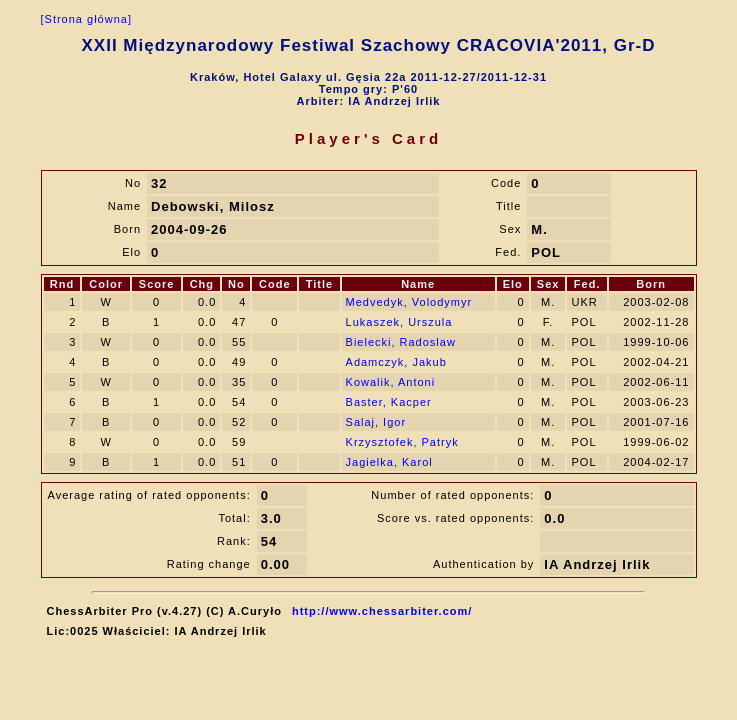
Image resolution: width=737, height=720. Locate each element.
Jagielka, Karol (389, 462)
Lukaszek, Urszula (399, 322)
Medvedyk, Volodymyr (409, 302)
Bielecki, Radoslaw (401, 342)
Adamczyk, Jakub (396, 362)
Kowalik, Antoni (391, 382)
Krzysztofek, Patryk (402, 442)
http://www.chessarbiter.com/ (382, 611)
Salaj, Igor (376, 422)
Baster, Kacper (389, 402)
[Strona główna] (86, 19)
